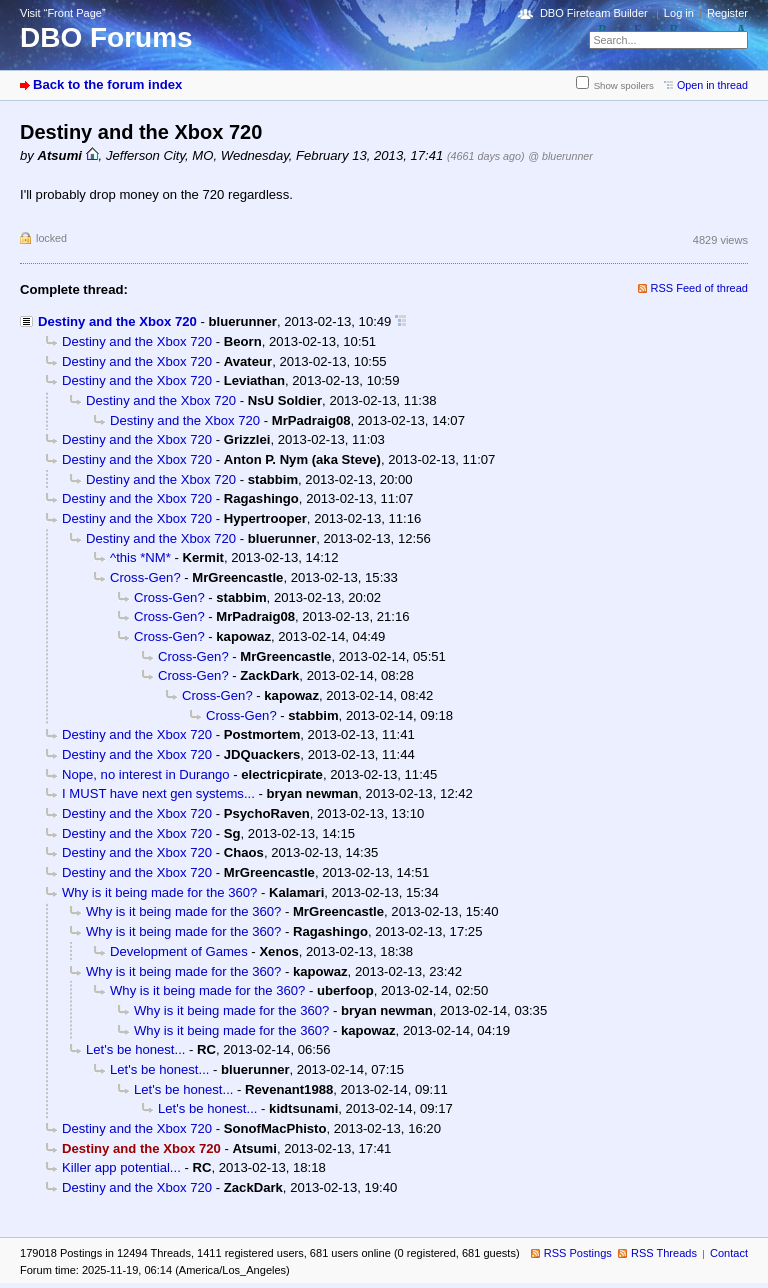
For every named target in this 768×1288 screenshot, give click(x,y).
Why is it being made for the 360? (159, 892)
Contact (729, 1253)
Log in (679, 13)
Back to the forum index (107, 84)
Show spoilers (624, 85)
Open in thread (712, 85)
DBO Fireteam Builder (594, 13)
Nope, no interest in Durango (146, 774)
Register (727, 13)
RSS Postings (578, 1253)
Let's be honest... (135, 1049)
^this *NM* (140, 557)
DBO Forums (106, 37)
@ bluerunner (560, 156)
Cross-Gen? (145, 577)
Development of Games (179, 951)
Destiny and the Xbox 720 (117, 321)
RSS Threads (664, 1253)
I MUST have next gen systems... (158, 793)
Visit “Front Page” (63, 13)
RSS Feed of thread (700, 288)
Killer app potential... (121, 1167)
